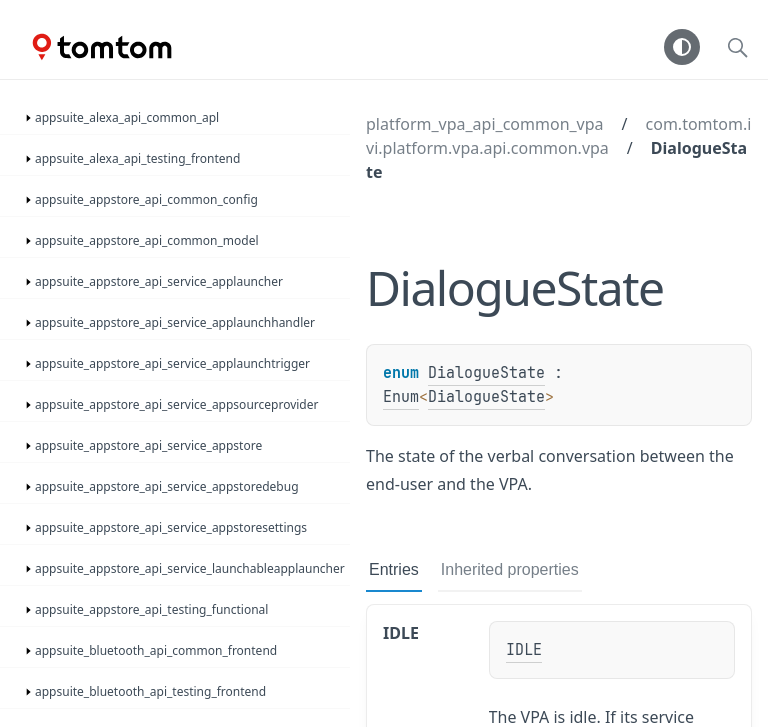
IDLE (401, 633)
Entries (394, 569)
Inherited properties (510, 569)
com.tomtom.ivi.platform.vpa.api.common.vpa (558, 136)
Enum (401, 397)
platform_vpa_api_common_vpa (485, 124)
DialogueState (486, 373)
